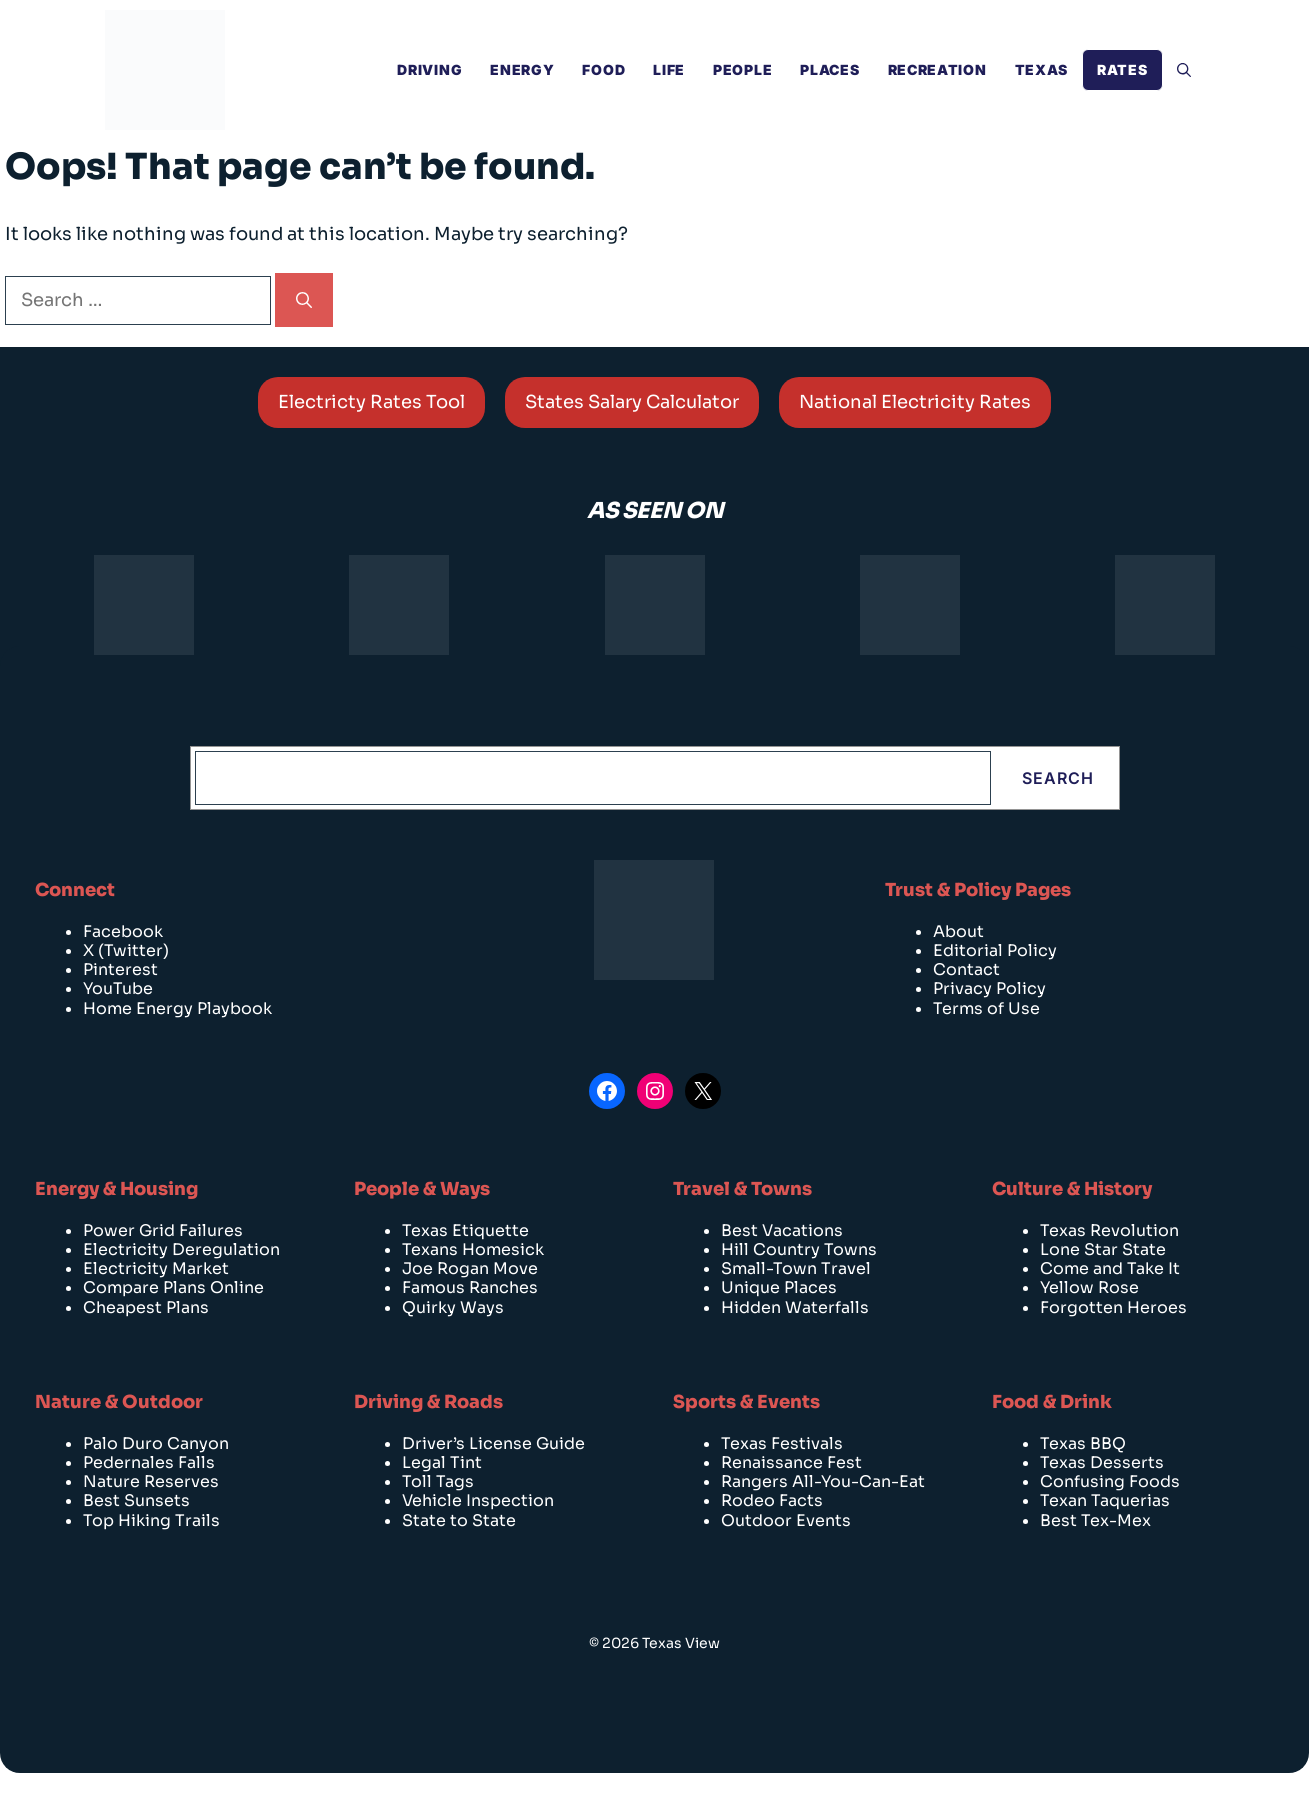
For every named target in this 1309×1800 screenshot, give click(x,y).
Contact (966, 969)
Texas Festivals (782, 1443)
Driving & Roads (428, 1402)
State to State (459, 1520)
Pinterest (120, 969)
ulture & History (1079, 1189)
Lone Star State (1103, 1249)
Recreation (937, 69)
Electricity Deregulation (181, 1249)
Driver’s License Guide (493, 1443)
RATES (1122, 69)
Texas (1042, 69)
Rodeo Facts (772, 1500)
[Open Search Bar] (1184, 70)
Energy (522, 69)
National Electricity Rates (915, 402)
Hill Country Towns (799, 1249)
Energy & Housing (116, 1189)
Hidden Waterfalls (795, 1307)
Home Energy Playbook (177, 1008)
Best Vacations (782, 1230)
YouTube (118, 988)
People (742, 69)
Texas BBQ (1083, 1443)
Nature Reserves (151, 1481)
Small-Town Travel (796, 1268)
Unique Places (779, 1287)
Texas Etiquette (465, 1230)
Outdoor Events (786, 1520)
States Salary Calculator (632, 402)
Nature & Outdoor (119, 1402)
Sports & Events (746, 1402)
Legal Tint (442, 1462)
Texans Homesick (473, 1249)
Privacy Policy (989, 988)
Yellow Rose (1089, 1287)
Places (829, 69)
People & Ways (422, 1189)
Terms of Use (986, 1008)
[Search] (304, 300)
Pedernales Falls (149, 1462)
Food (603, 69)
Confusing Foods (1110, 1481)
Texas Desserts (1102, 1462)
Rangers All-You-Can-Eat (823, 1481)
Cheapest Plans (146, 1307)
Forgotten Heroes (1113, 1307)
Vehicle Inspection (478, 1500)
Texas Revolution (1109, 1230)
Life (669, 69)
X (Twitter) (126, 950)
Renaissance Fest (791, 1462)
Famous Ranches (470, 1287)
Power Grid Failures (163, 1230)
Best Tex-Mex (1095, 1520)
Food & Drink (1052, 1402)
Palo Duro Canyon (156, 1443)
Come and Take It (1110, 1268)
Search (1058, 778)
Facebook (123, 931)
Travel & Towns (742, 1189)
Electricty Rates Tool (371, 402)
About (958, 931)
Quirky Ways (453, 1307)
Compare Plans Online (173, 1287)
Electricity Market (156, 1268)
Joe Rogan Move (470, 1268)
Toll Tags (438, 1481)
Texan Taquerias (1105, 1500)
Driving (429, 69)
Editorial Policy (995, 950)
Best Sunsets (136, 1500)
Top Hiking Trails (151, 1520)
